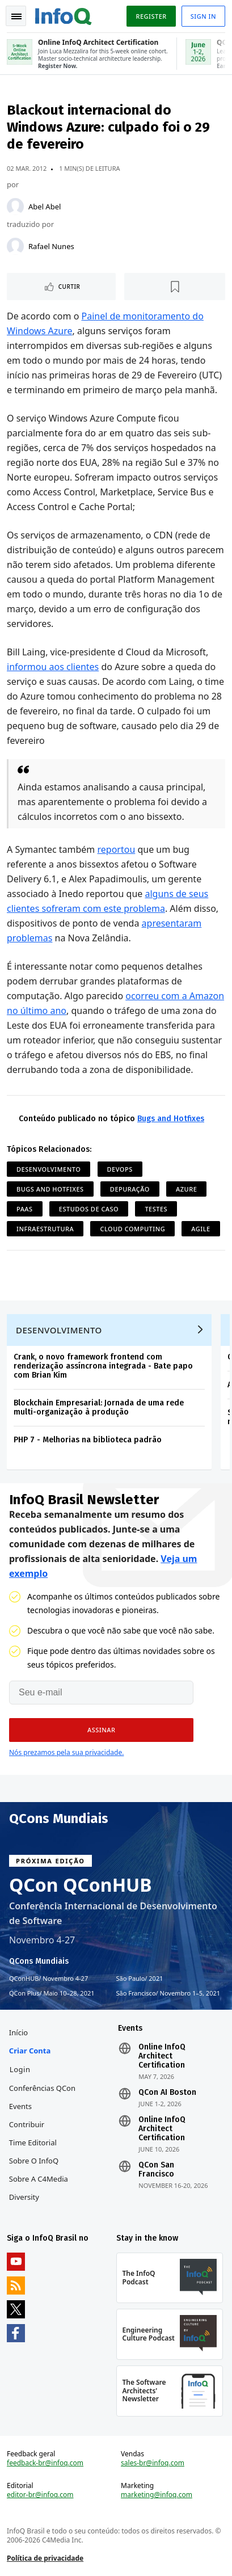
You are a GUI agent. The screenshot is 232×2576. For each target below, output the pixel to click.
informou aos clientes (53, 666)
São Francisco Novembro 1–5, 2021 (168, 1993)
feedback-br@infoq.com (45, 2463)
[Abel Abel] (15, 206)
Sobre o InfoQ (33, 2161)
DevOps (120, 1169)
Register (151, 16)
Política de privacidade (45, 2558)
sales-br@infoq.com (152, 2463)
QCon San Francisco (156, 2170)
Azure (186, 1189)
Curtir (69, 287)
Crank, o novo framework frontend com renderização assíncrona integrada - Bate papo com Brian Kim (103, 1366)
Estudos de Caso (89, 1209)
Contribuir (26, 2124)
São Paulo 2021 (139, 1978)
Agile (200, 1228)
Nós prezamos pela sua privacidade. (66, 1752)
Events (20, 2106)
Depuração (130, 1189)
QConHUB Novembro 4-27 (48, 1978)
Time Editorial (33, 2142)
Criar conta (29, 2050)
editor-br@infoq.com (40, 2494)
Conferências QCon (42, 2088)
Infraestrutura (45, 1228)
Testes (156, 1209)
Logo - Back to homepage (63, 15)
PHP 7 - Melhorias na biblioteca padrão (88, 1440)
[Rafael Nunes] (15, 246)
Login (20, 2069)
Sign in (203, 16)
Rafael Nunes (51, 246)
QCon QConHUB (80, 1885)
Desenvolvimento (48, 1169)
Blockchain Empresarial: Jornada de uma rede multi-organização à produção (99, 1407)
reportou (117, 849)
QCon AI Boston (167, 2092)
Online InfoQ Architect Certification (161, 2056)
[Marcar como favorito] (174, 286)
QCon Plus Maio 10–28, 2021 (52, 1993)
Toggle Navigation (16, 16)
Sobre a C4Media (38, 2179)
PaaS (24, 1209)
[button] (101, 1730)
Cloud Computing (132, 1228)
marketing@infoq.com (156, 2494)
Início (18, 2032)
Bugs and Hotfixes (170, 1118)
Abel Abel (44, 206)
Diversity (24, 2197)
